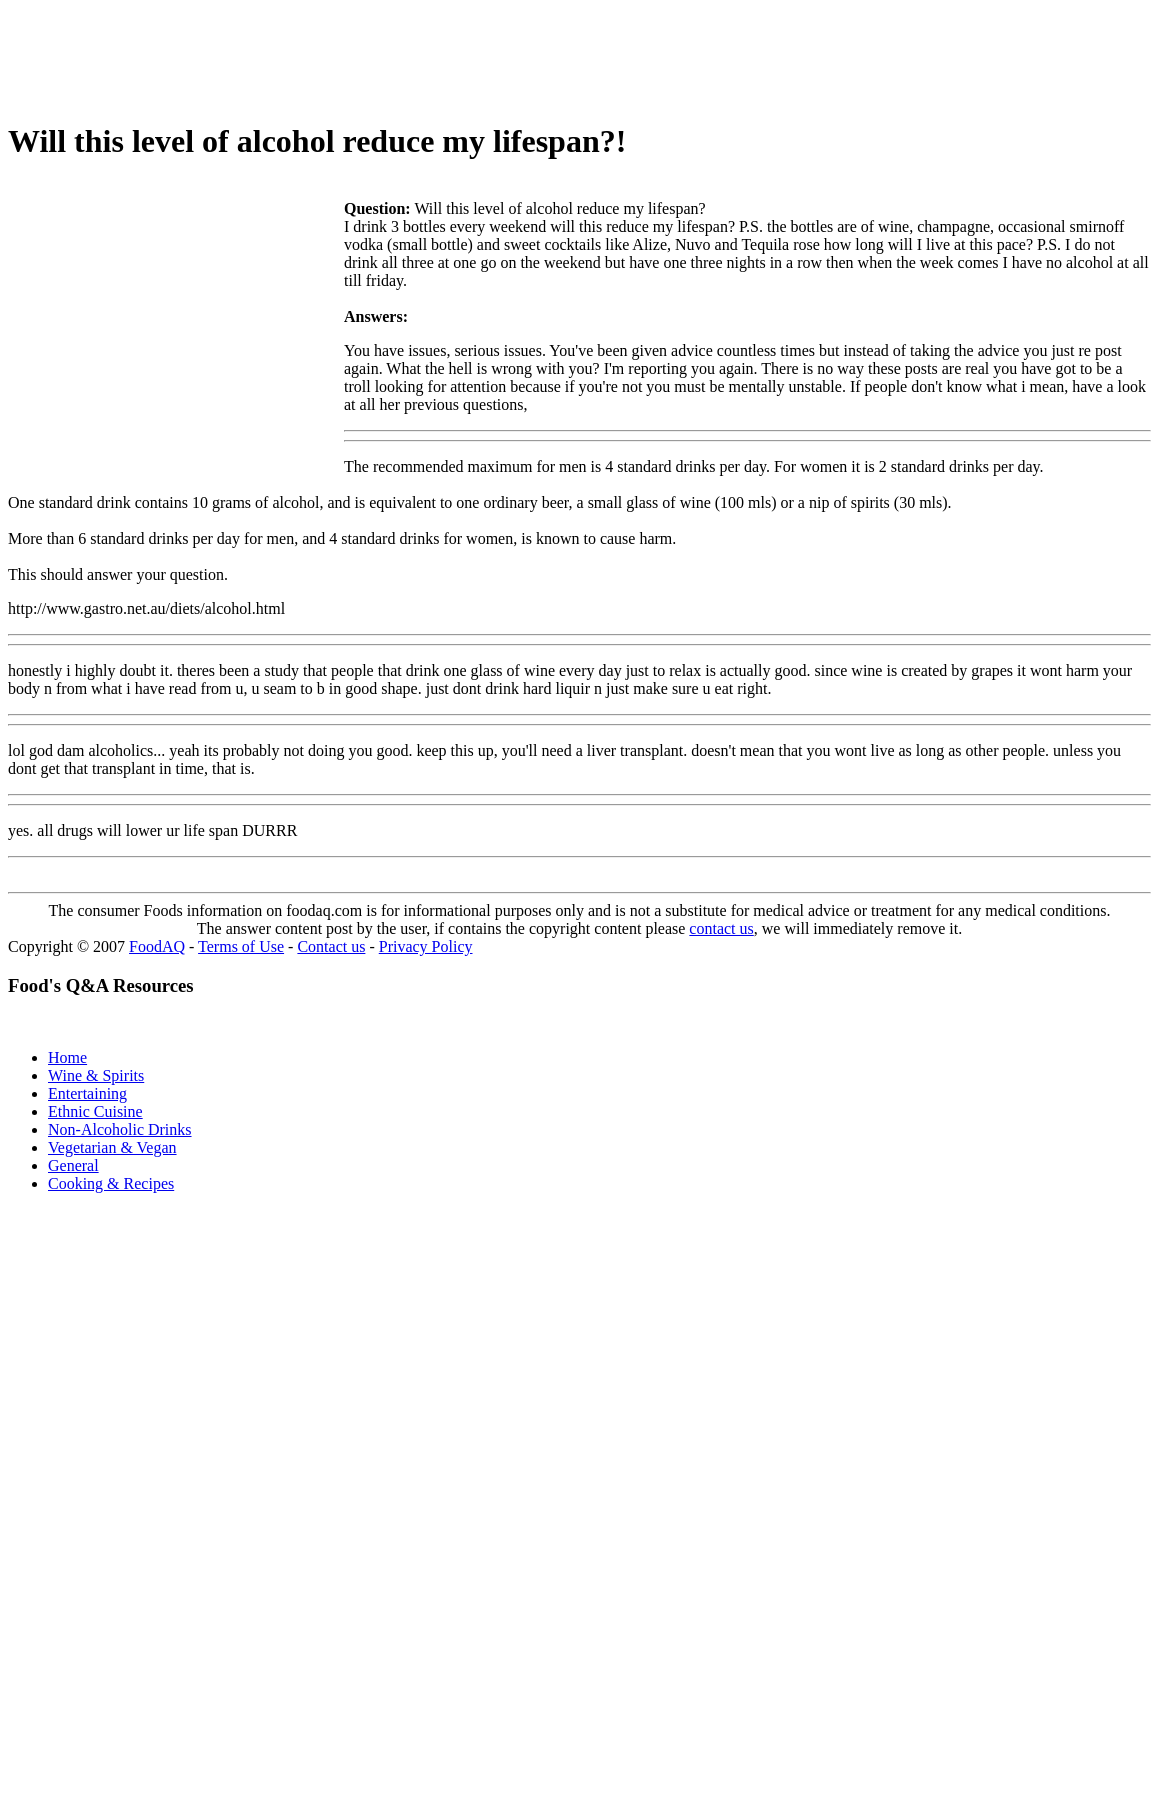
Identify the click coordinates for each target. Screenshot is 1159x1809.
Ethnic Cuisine (95, 1111)
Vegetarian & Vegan (112, 1147)
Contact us (331, 946)
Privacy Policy (426, 946)
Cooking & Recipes (111, 1183)
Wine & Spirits (96, 1075)
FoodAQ (157, 946)
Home (67, 1057)
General (73, 1165)
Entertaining (87, 1093)
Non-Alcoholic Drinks (120, 1129)
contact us (721, 928)
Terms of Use (241, 946)
